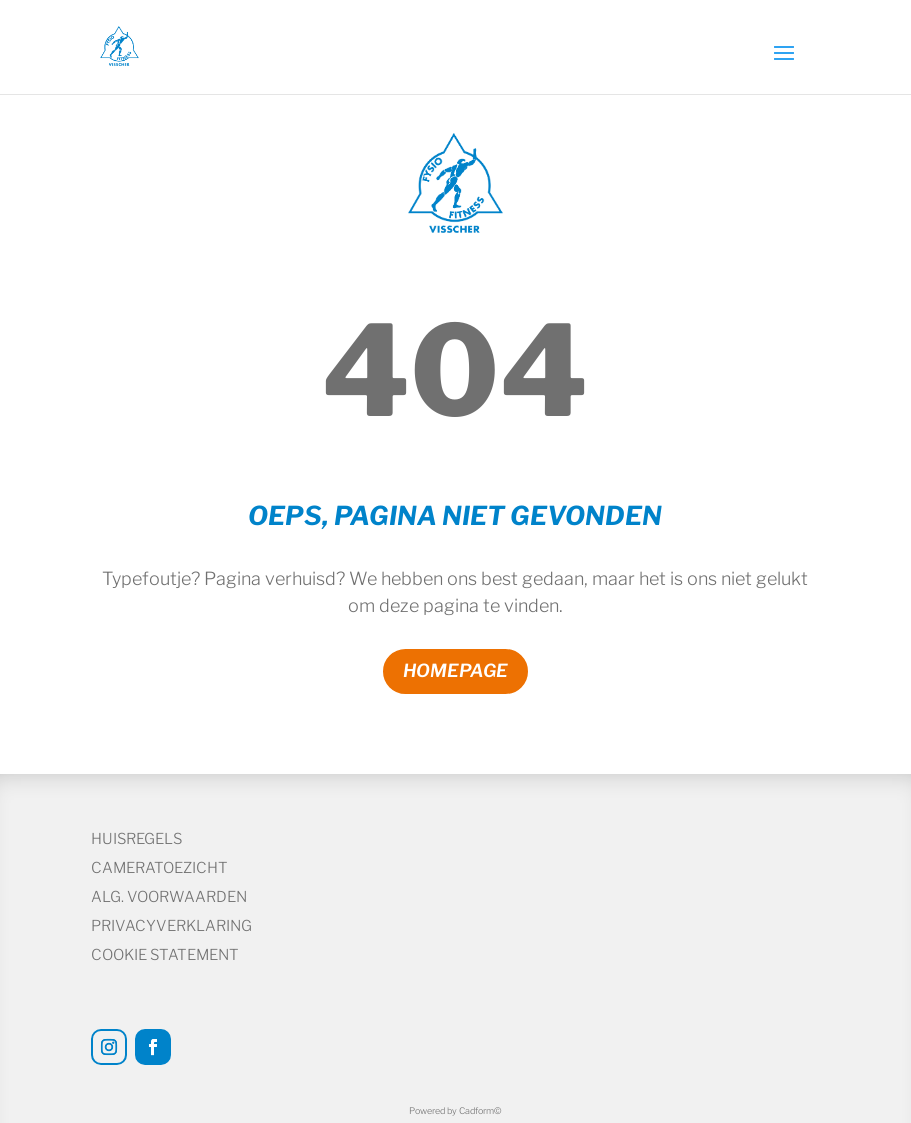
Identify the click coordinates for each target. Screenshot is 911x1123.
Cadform (480, 1110)
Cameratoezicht (159, 868)
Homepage (455, 670)
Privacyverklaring (171, 926)
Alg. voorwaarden (169, 897)
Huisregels (136, 839)
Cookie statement (165, 955)
